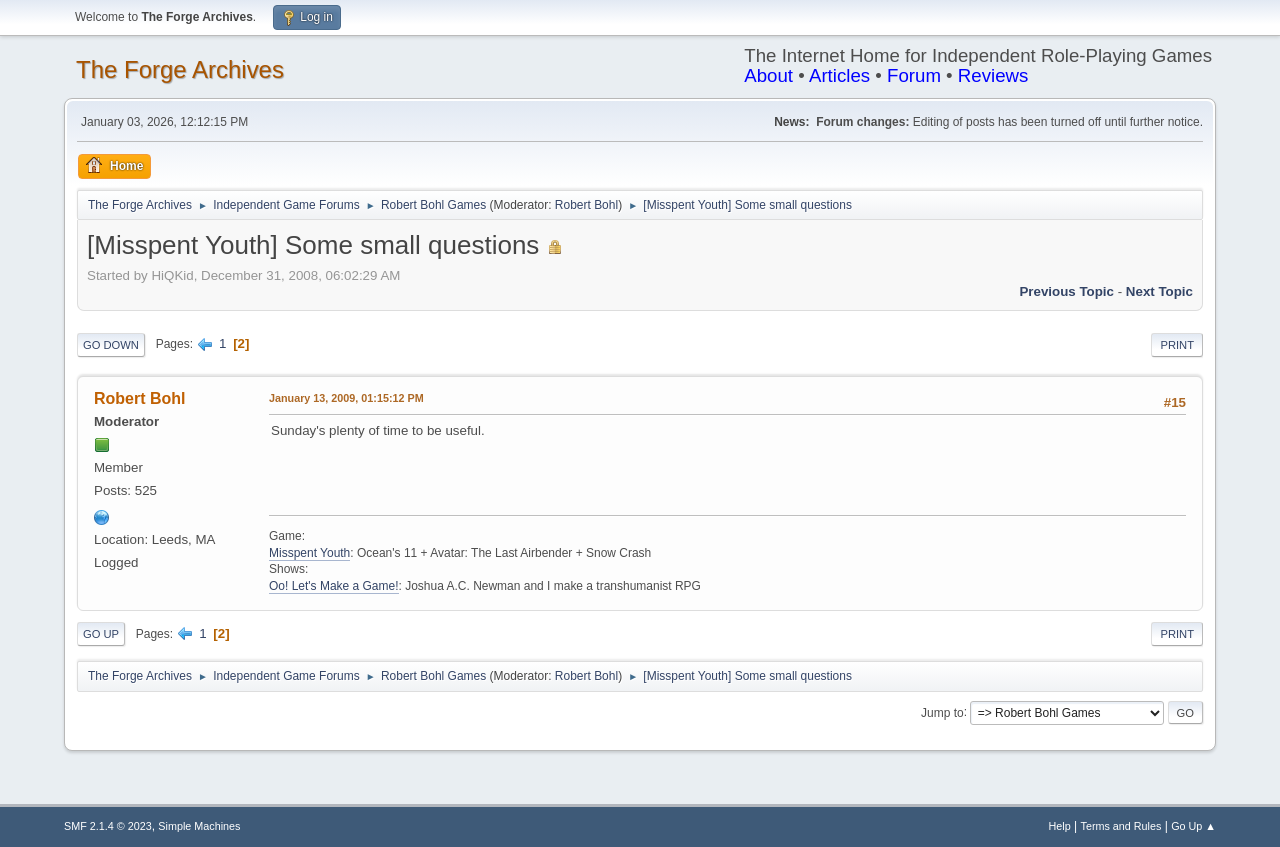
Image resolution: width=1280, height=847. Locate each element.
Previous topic (1066, 291)
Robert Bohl (586, 205)
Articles (839, 75)
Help (1060, 826)
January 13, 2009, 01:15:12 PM (346, 398)
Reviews (993, 75)
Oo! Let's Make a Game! (334, 586)
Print (1177, 345)
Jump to (942, 712)
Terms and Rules (1121, 826)
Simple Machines (199, 826)
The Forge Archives (180, 69)
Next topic (1159, 291)
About (768, 75)
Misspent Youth (309, 553)
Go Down (111, 345)
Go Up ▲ (1193, 826)
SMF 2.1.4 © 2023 (108, 826)
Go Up (101, 634)
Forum (914, 75)
